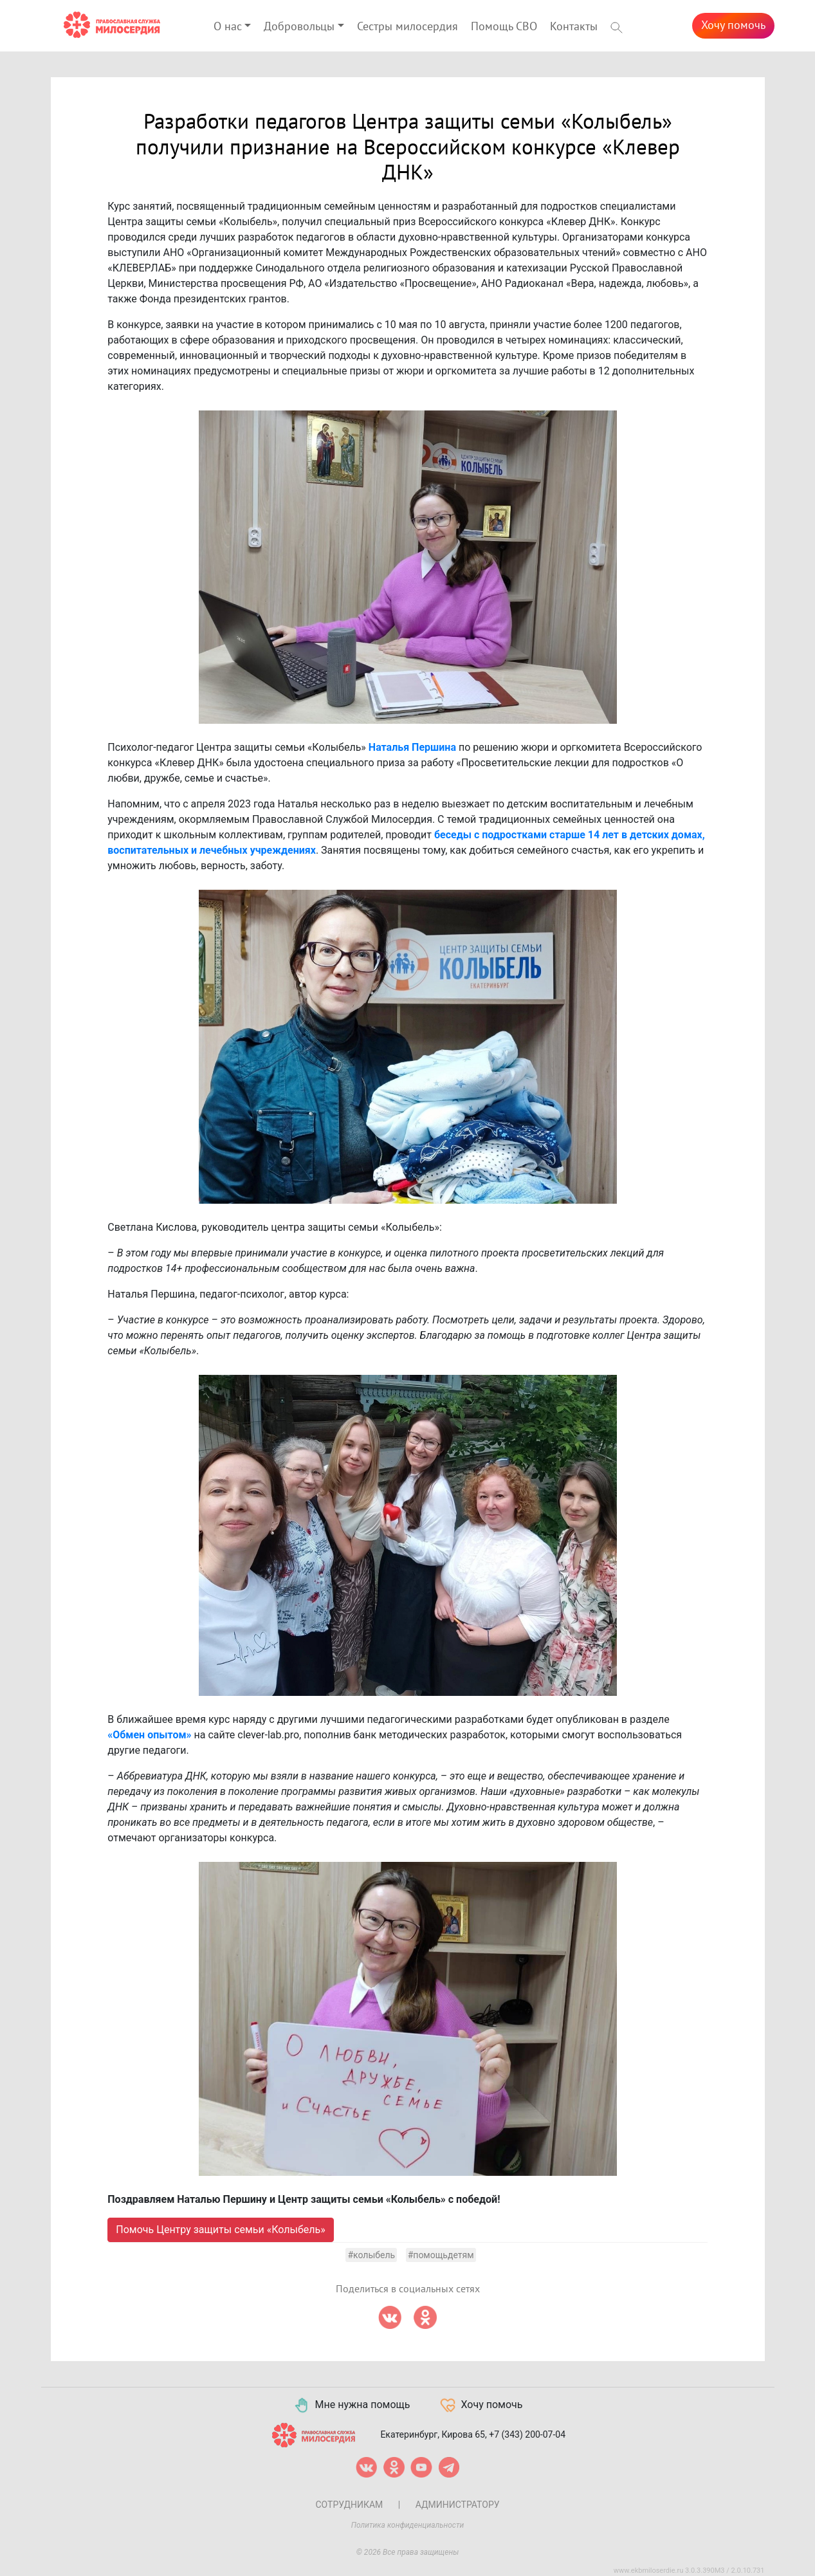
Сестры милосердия (407, 26)
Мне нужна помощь (351, 2405)
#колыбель (371, 2255)
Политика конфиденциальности (407, 2525)
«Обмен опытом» (149, 1735)
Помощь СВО (504, 26)
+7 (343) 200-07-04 (527, 2434)
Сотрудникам (349, 2504)
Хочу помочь (733, 25)
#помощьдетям (441, 2255)
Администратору (458, 2504)
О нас (228, 26)
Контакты (574, 26)
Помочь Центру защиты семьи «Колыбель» (220, 2229)
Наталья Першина (412, 747)
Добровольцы (299, 26)
